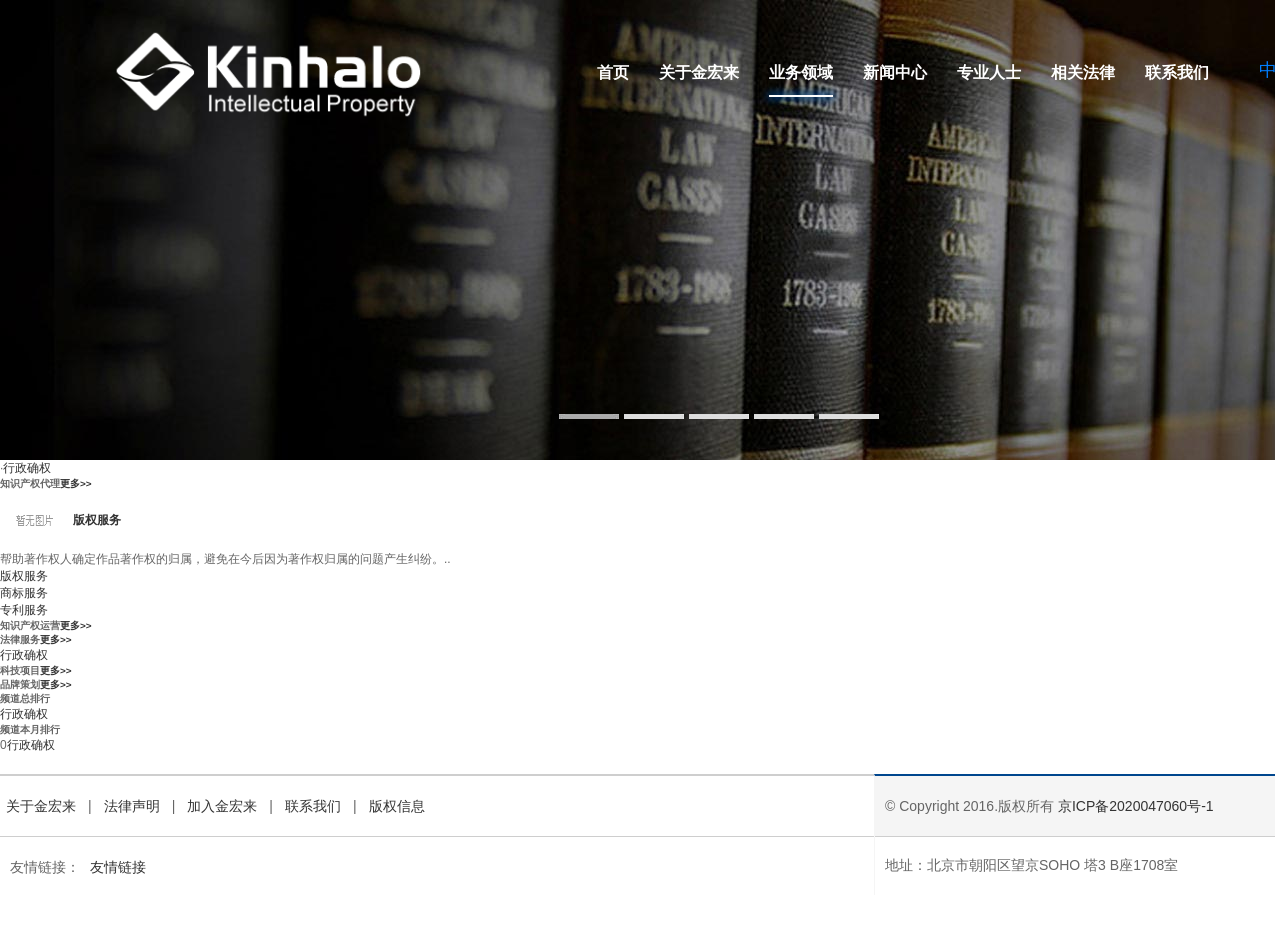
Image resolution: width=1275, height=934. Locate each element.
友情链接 (118, 867)
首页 (613, 72)
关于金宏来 (699, 72)
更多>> (76, 483)
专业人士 (989, 72)
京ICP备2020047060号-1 (1136, 806)
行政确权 (27, 468)
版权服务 (97, 520)
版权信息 (397, 806)
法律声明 (132, 806)
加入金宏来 (222, 806)
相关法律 (1083, 72)
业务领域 (801, 72)
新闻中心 (895, 72)
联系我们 (1177, 72)
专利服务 (24, 610)
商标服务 (24, 593)
